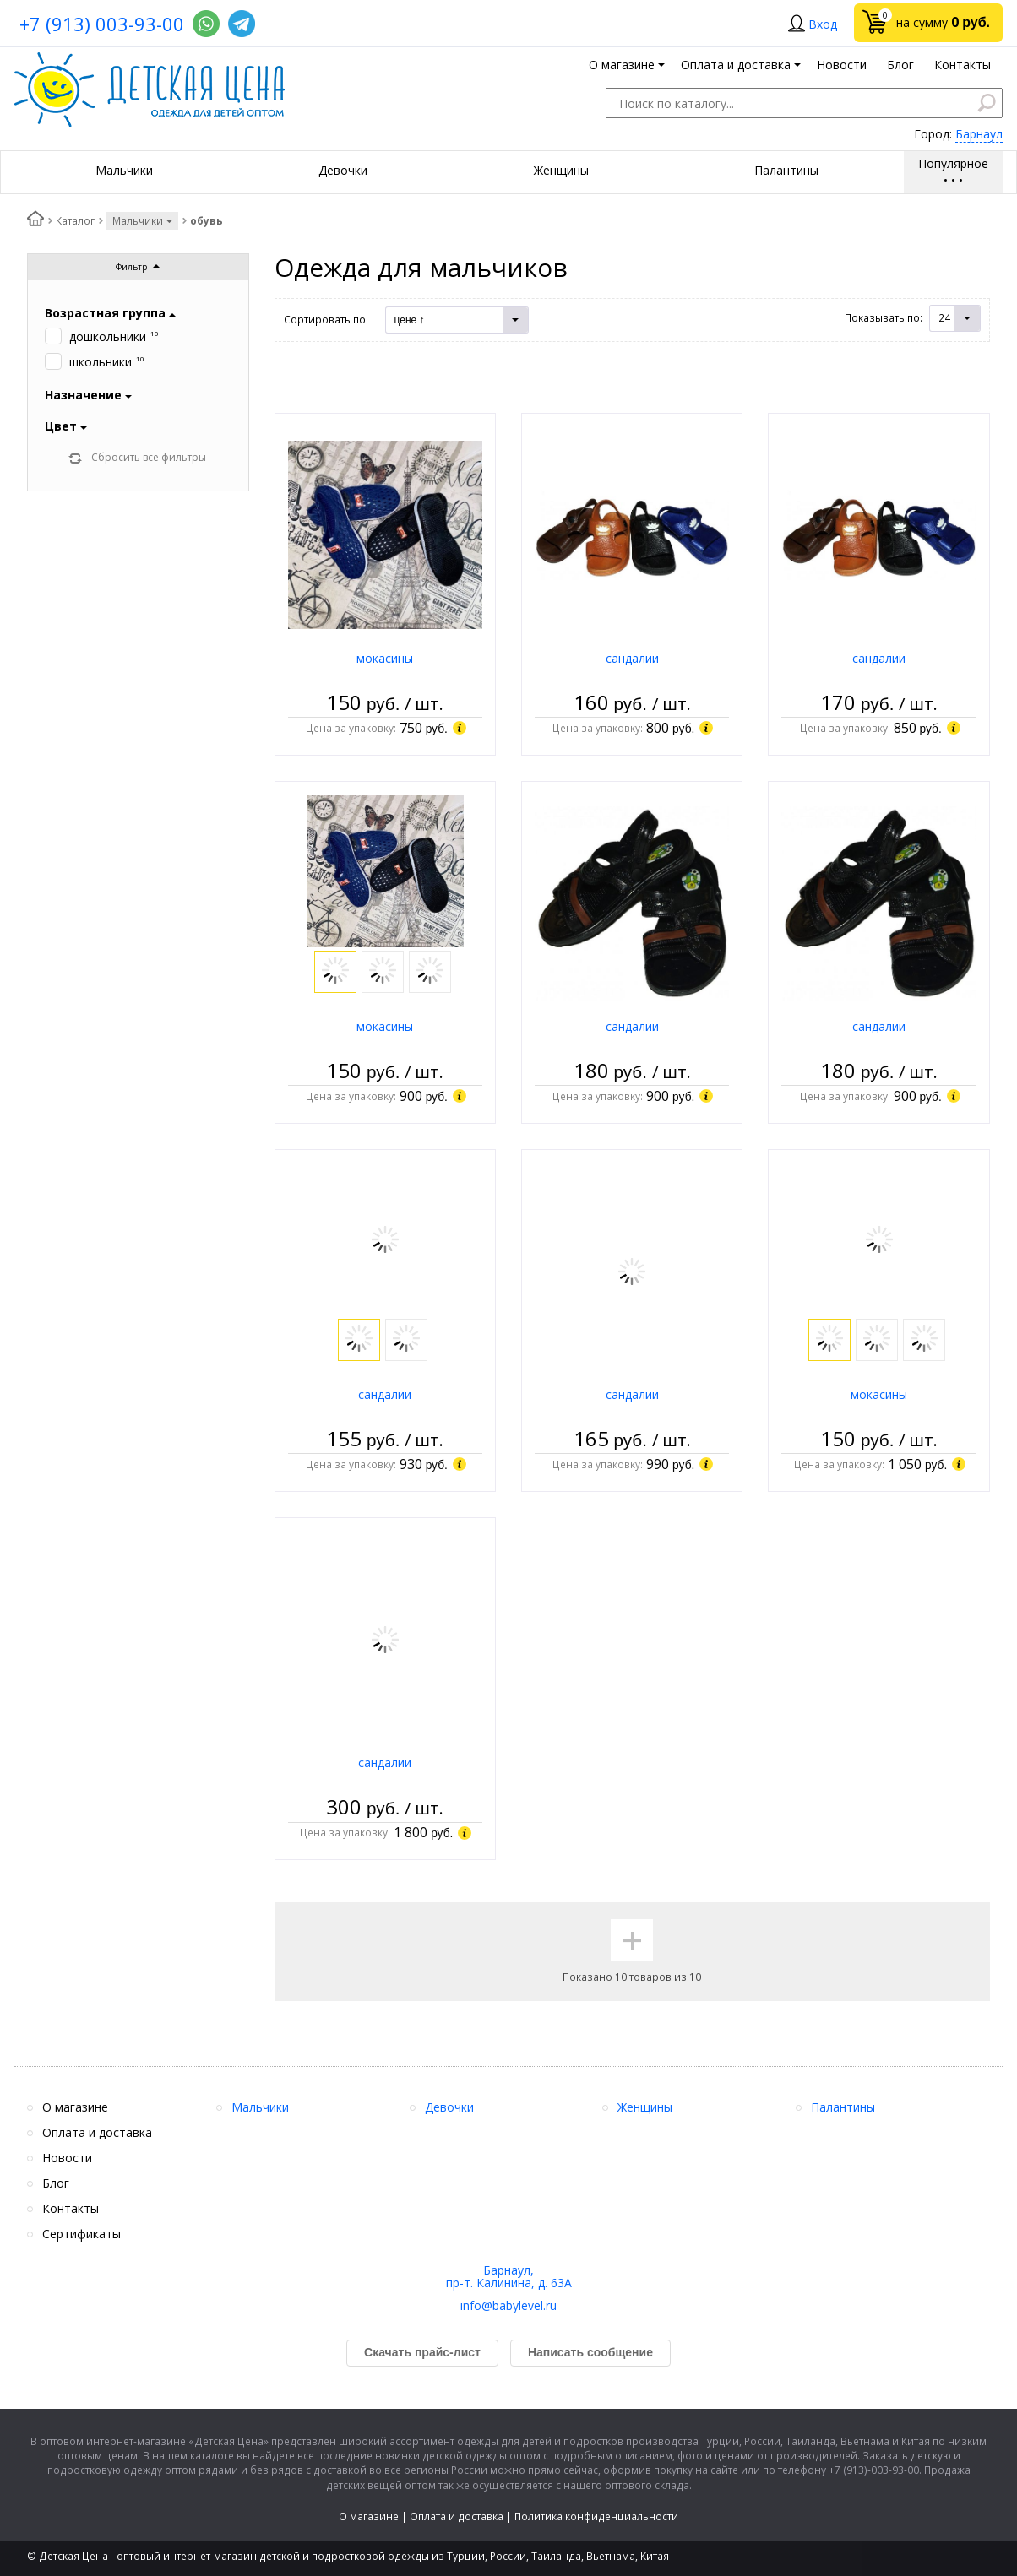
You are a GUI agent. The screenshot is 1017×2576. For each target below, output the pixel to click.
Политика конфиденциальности (596, 2516)
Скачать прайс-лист (422, 2352)
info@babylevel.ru (508, 2305)
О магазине (369, 2516)
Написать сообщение (590, 2352)
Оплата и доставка (456, 2516)
